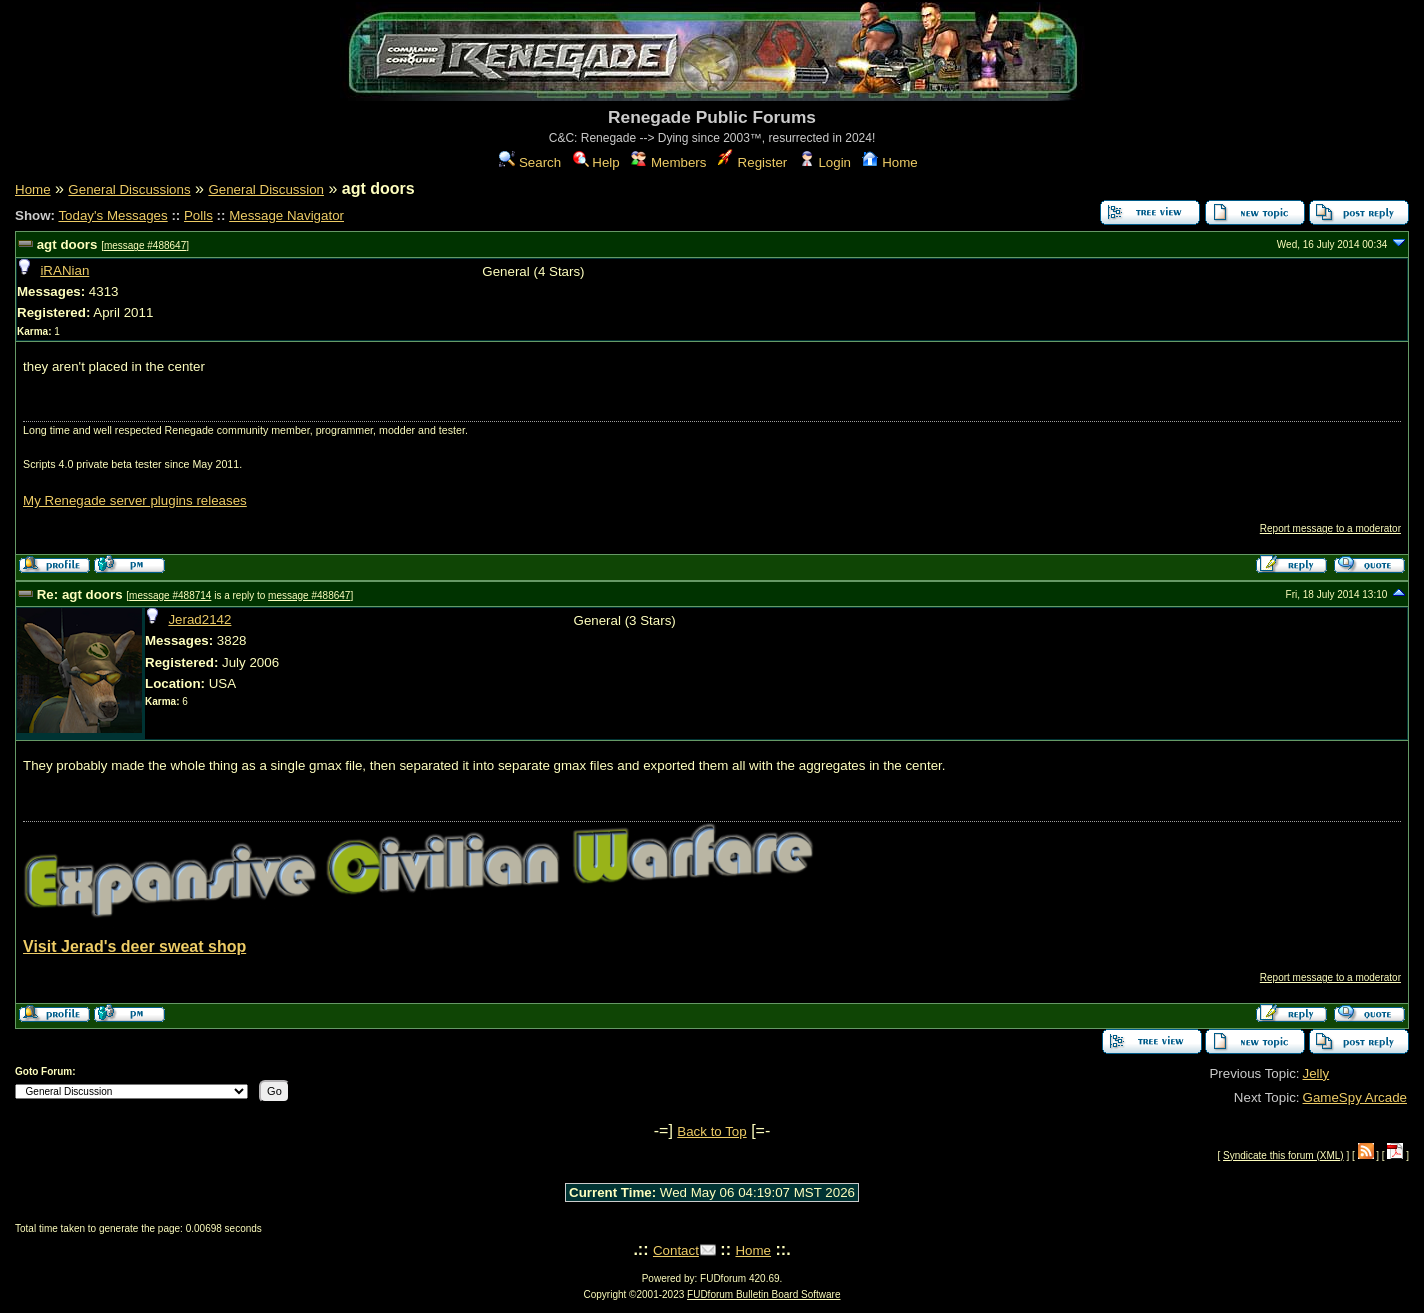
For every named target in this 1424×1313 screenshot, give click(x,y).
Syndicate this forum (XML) (1283, 1155)
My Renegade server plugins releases (135, 500)
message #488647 (145, 245)
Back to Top (711, 1131)
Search (530, 162)
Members (668, 162)
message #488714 (170, 595)
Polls (198, 215)
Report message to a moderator (1330, 528)
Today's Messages (112, 215)
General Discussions (129, 189)
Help (596, 162)
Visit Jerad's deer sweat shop (134, 946)
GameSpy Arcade (1355, 1097)
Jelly (1316, 1073)
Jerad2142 (199, 619)
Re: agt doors (80, 594)
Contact (676, 1250)
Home (889, 162)
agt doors (67, 244)
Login (825, 162)
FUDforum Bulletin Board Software (763, 1294)
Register (752, 162)
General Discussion (266, 189)
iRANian (64, 270)
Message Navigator (286, 215)
